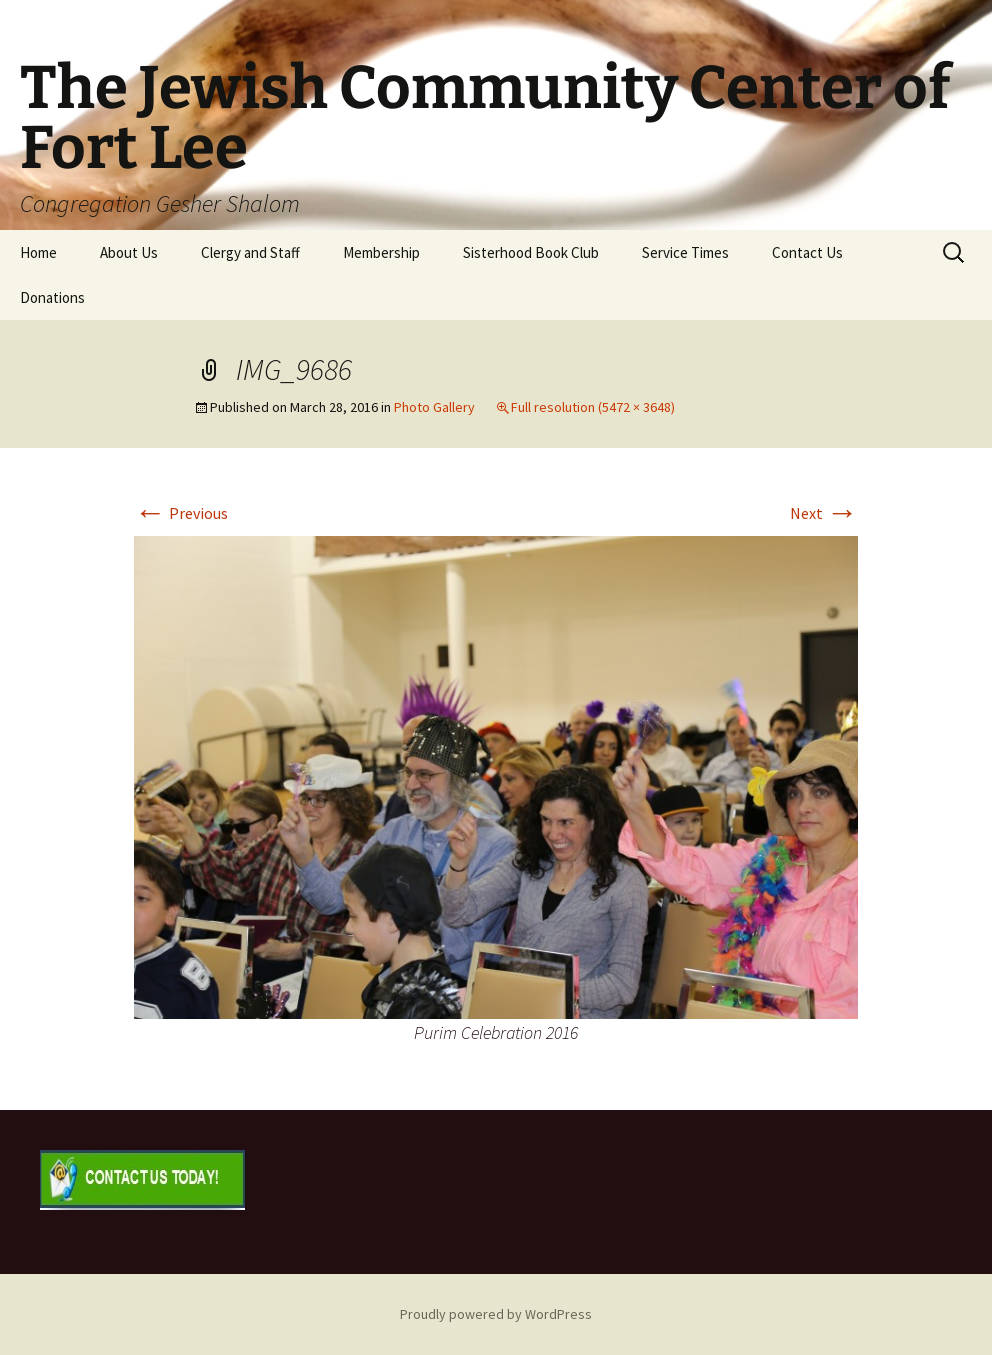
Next (824, 513)
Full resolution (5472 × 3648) (593, 407)
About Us (129, 252)
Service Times (685, 252)
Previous (181, 513)
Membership (381, 252)
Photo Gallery (434, 407)
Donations (52, 297)
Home (38, 252)
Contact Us (807, 252)
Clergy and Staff (250, 252)
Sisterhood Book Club (531, 252)
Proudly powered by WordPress (496, 1314)
